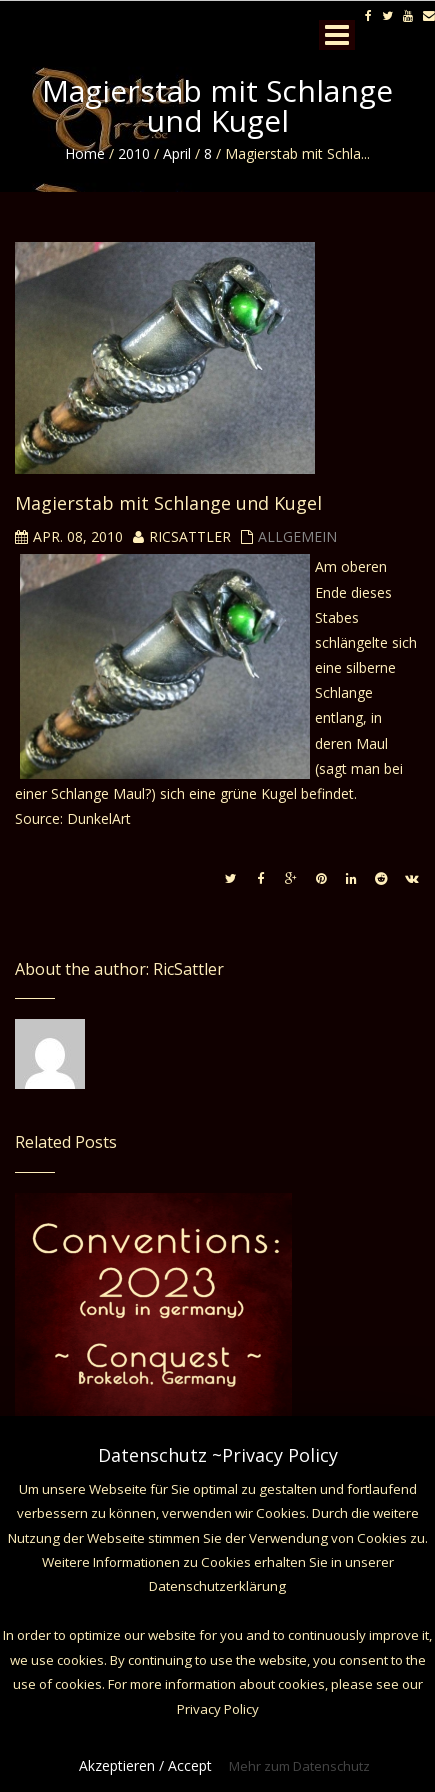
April (177, 153)
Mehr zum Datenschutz (299, 1766)
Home (85, 153)
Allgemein (297, 536)
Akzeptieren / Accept (145, 1765)
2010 (134, 153)
